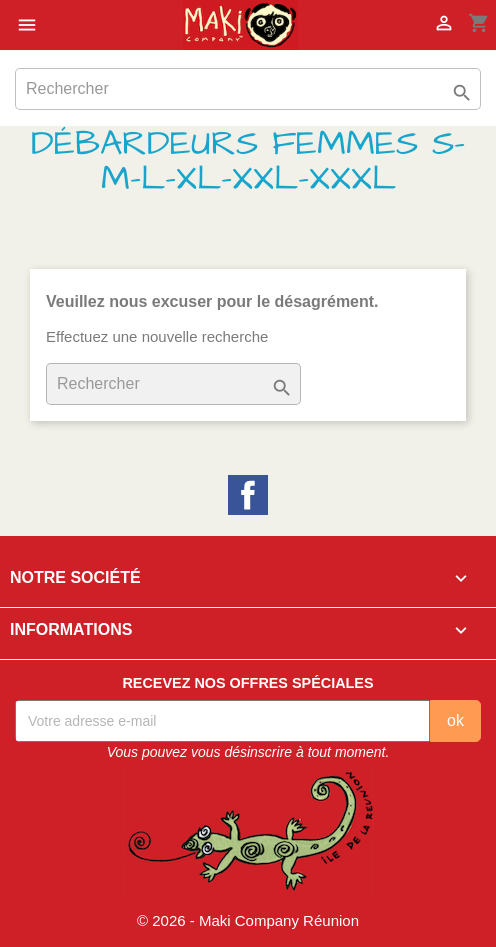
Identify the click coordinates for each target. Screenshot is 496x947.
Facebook (248, 495)
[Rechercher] (248, 89)
